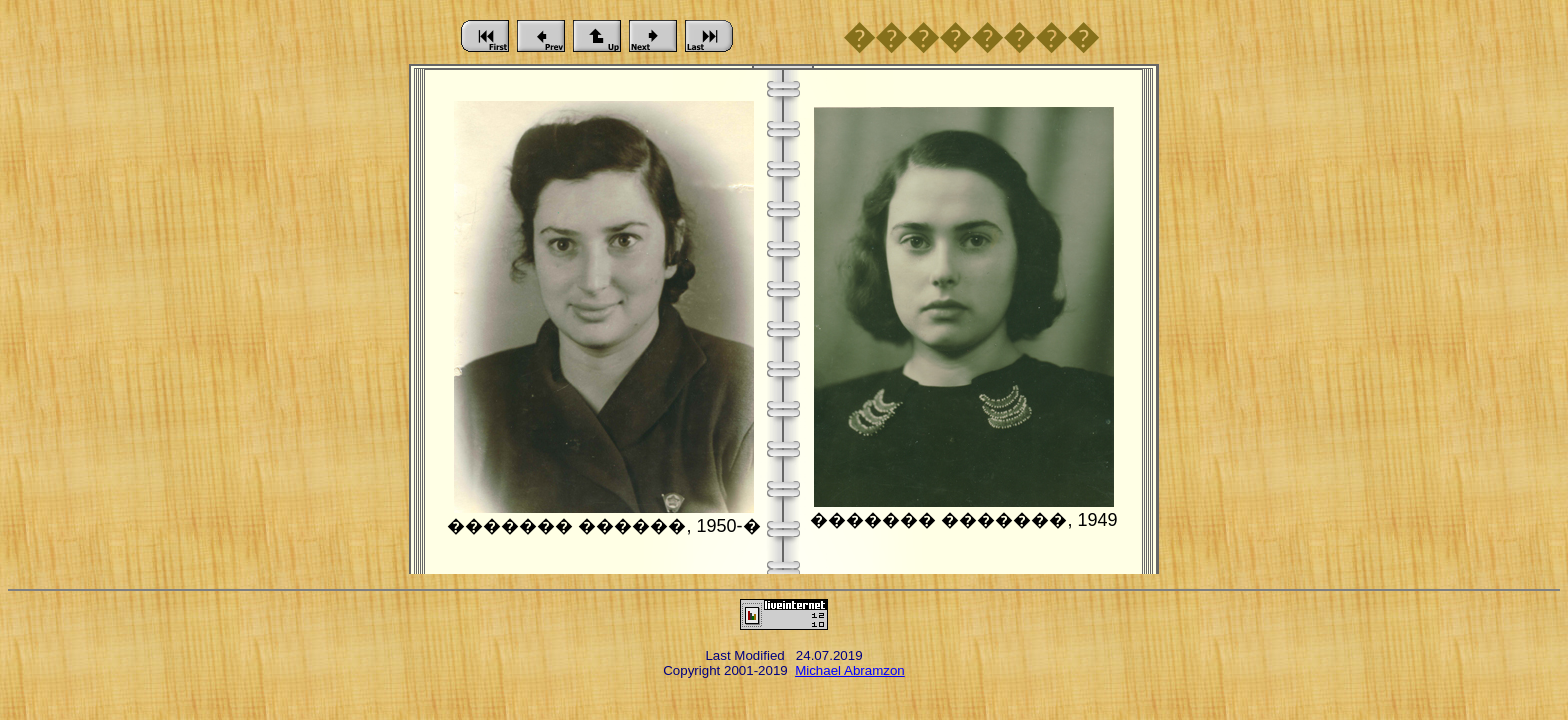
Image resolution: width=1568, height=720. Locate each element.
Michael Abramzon (850, 670)
